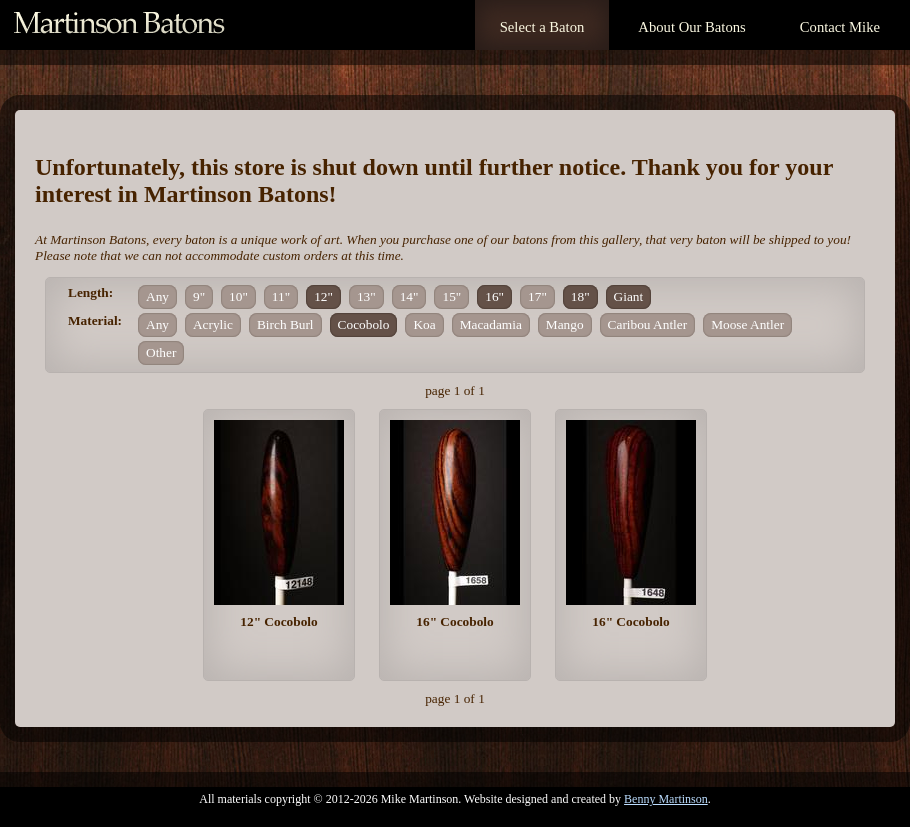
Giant (629, 296)
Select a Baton (542, 27)
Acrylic (213, 324)
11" (281, 296)
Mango (565, 324)
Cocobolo (364, 324)
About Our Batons (691, 27)
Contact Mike (840, 27)
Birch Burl (285, 324)
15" (451, 296)
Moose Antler (747, 324)
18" (580, 296)
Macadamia (491, 324)
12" (323, 296)
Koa (424, 324)
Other (161, 352)
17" (537, 296)
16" (494, 296)
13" (366, 296)
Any (157, 296)
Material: (95, 320)
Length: (90, 292)
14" (409, 296)
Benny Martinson (666, 799)
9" (199, 296)
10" (238, 296)
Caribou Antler (648, 324)
